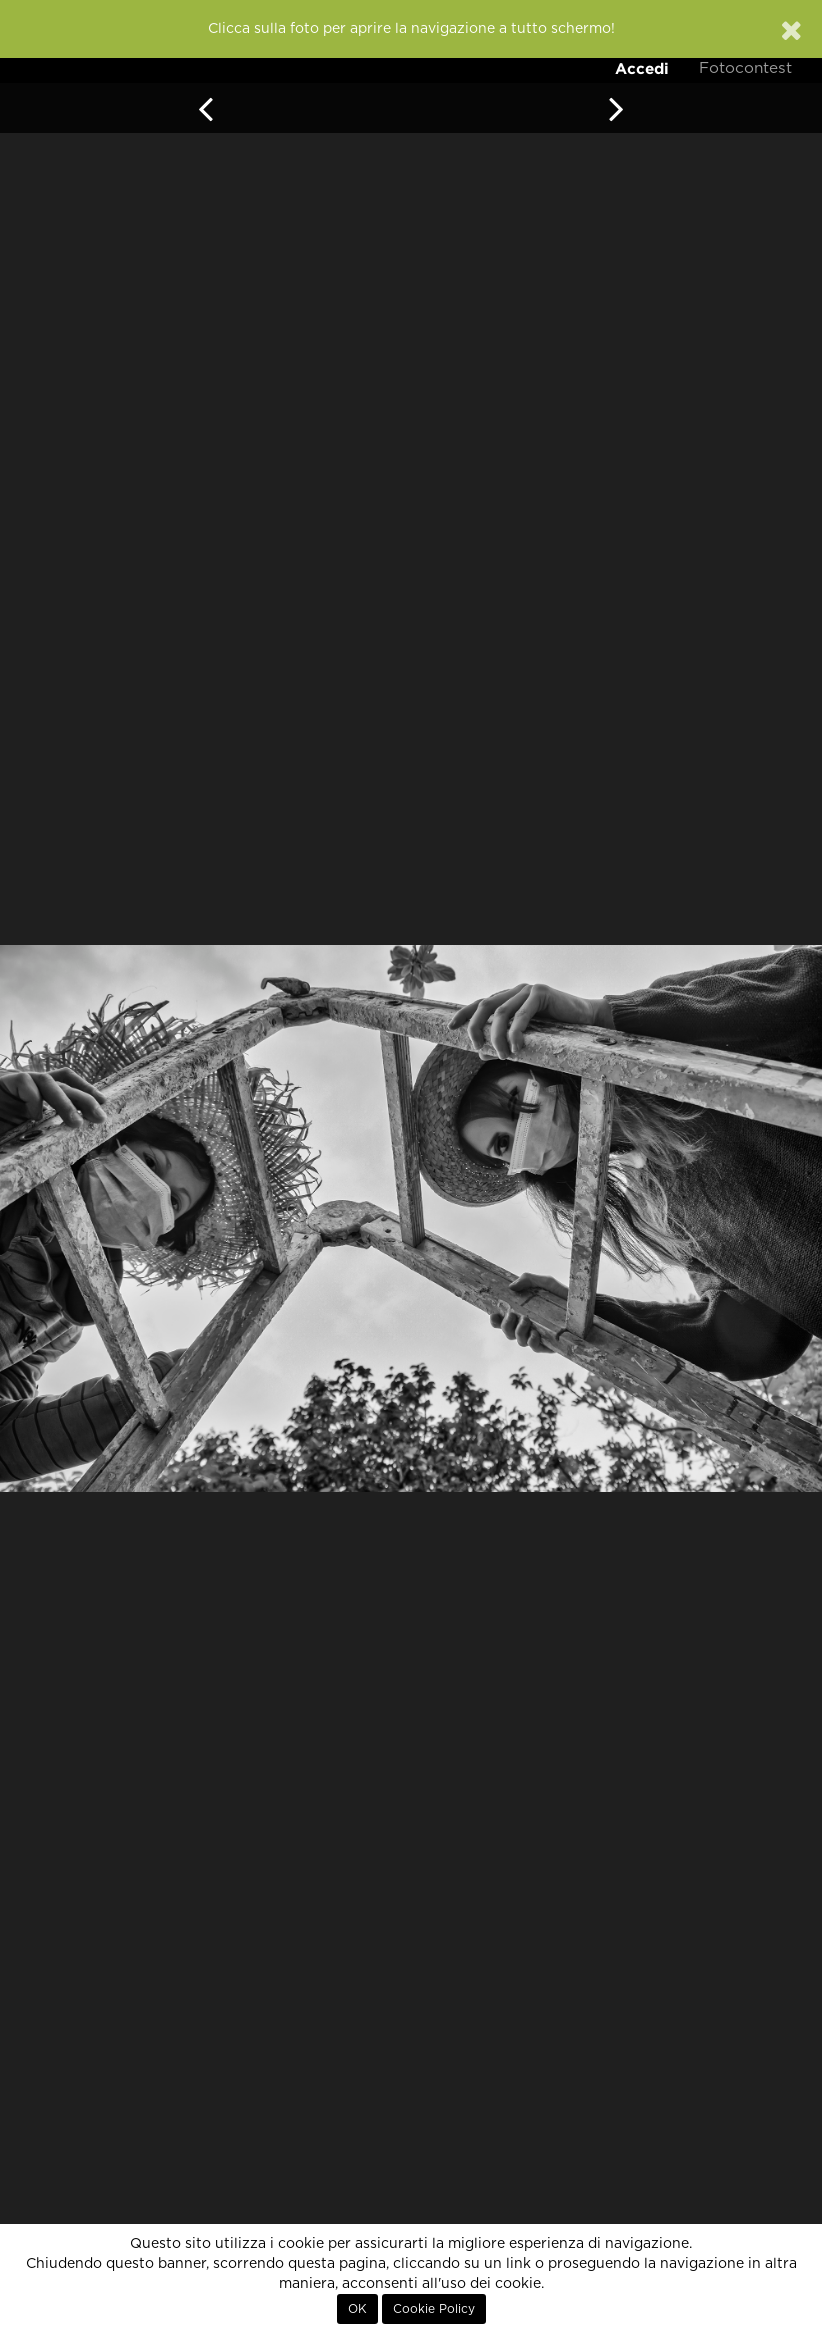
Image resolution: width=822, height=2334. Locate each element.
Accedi (642, 68)
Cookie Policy (434, 2309)
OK (357, 2309)
